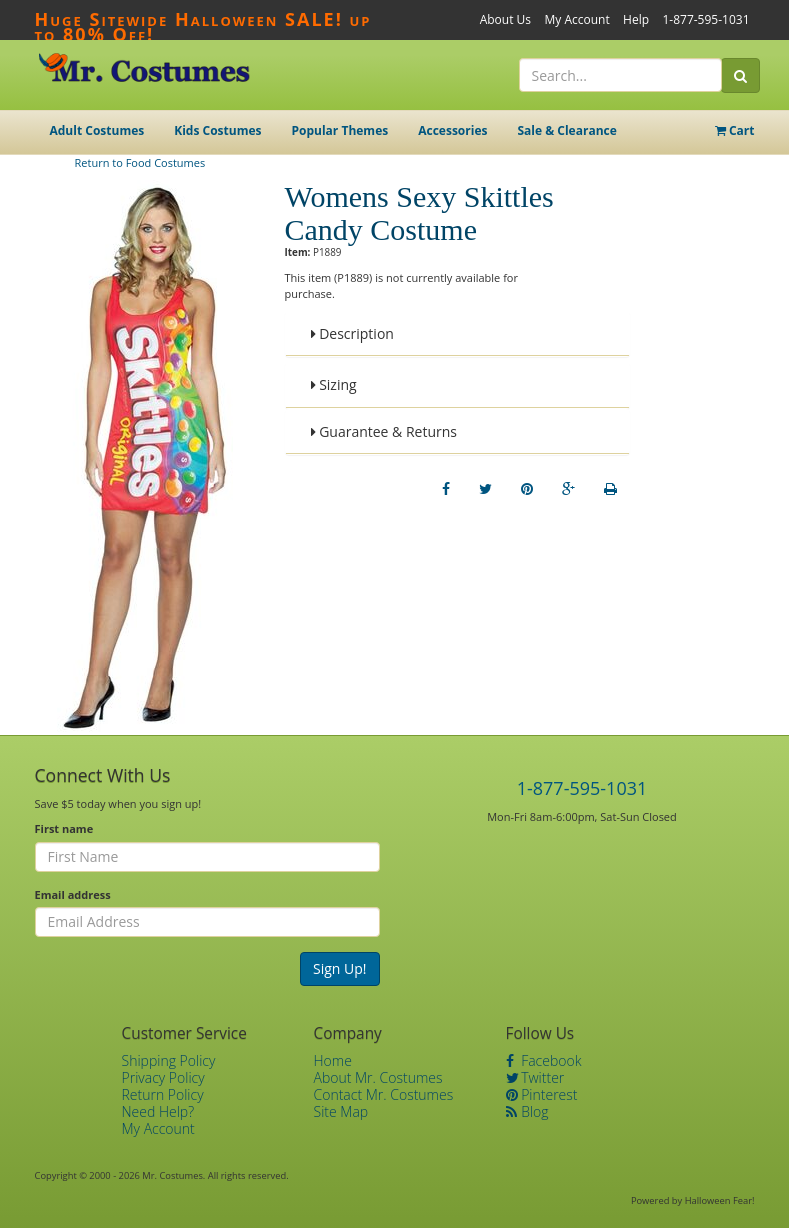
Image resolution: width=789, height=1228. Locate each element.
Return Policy (163, 1094)
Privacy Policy (163, 1077)
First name (64, 828)
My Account (576, 19)
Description (352, 333)
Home (333, 1060)
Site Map (341, 1111)
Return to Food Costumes (140, 162)
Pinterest (542, 1094)
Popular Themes (340, 130)
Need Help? (158, 1111)
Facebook (544, 1060)
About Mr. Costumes (378, 1077)
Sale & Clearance (566, 130)
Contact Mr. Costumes (384, 1094)
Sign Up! (340, 968)
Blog (527, 1111)
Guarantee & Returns (384, 431)
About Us (505, 19)
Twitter (535, 1077)
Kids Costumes (217, 130)
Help (636, 19)
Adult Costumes (97, 130)
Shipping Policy (169, 1060)
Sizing (334, 384)
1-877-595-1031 (705, 19)
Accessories (452, 130)
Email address (73, 894)
